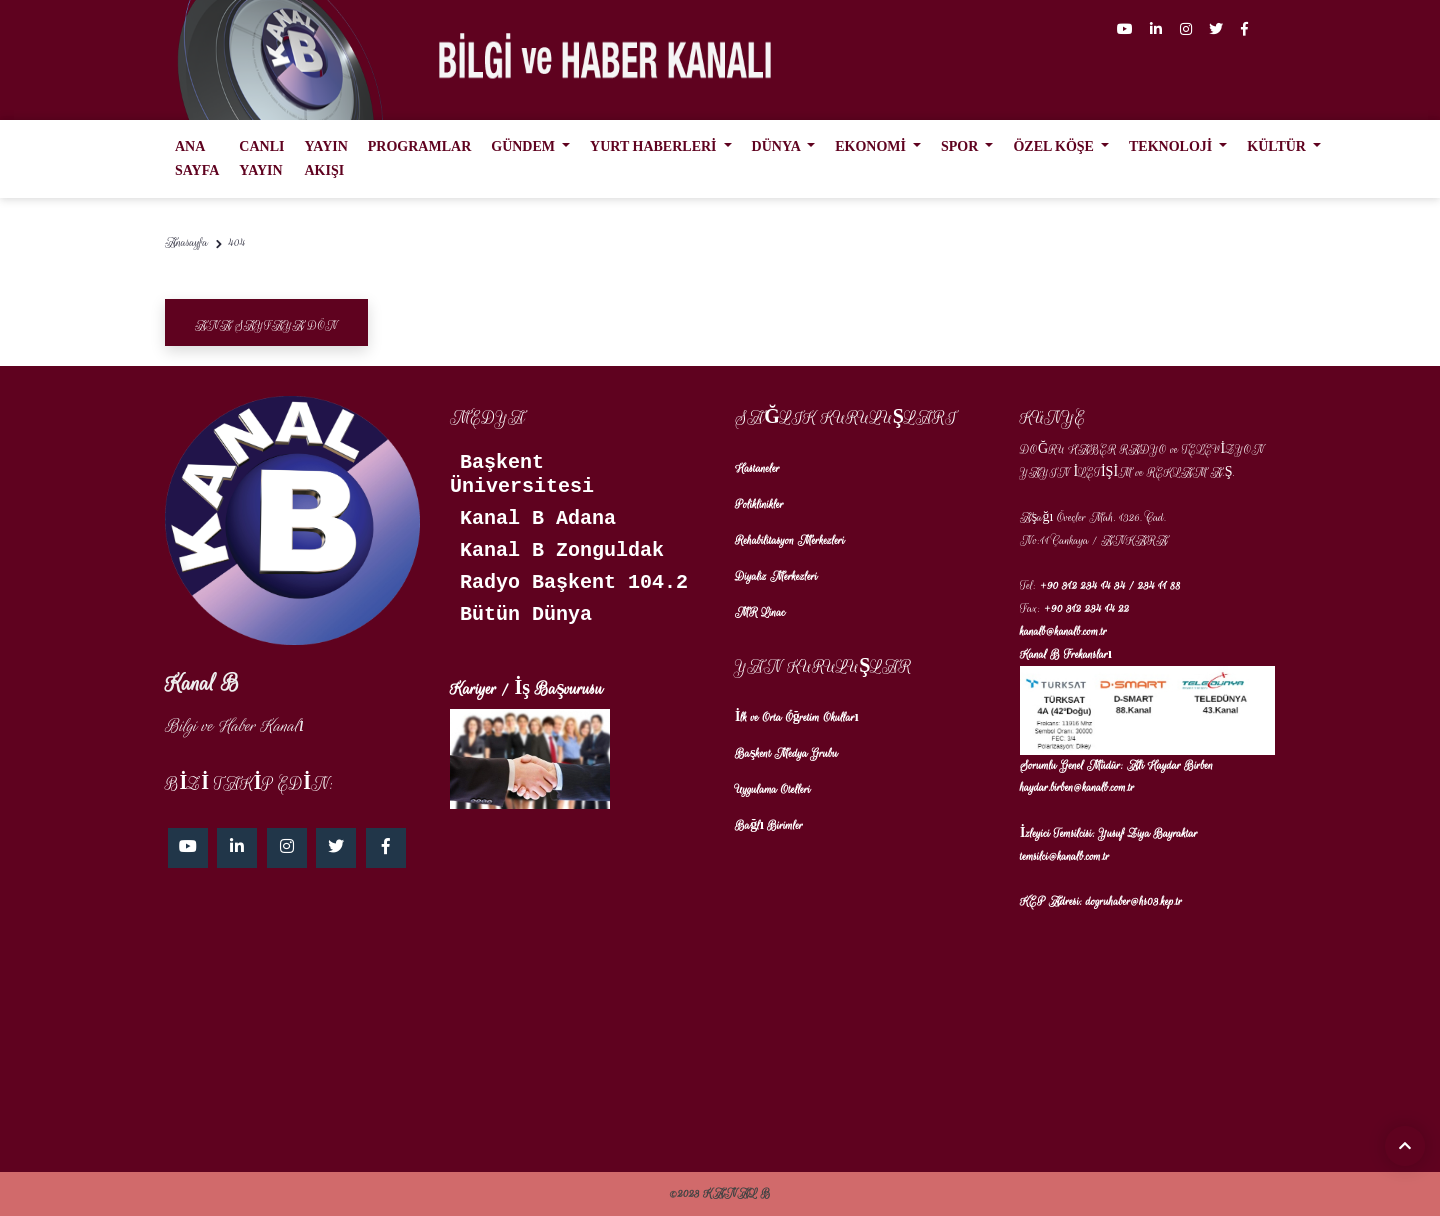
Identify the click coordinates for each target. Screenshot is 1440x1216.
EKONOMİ (872, 146)
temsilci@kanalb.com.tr (1065, 856)
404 (237, 242)
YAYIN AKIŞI (325, 158)
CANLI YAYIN (261, 158)
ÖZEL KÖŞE (1055, 146)
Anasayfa (186, 242)
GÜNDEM (524, 146)
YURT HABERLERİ (655, 146)
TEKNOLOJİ (1172, 146)
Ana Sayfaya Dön (266, 325)
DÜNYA (778, 146)
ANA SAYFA (197, 158)
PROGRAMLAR (419, 146)
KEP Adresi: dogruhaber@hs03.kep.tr (1101, 901)
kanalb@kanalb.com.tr (1063, 631)
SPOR (961, 146)
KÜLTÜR (1278, 146)
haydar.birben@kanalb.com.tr (1077, 787)
